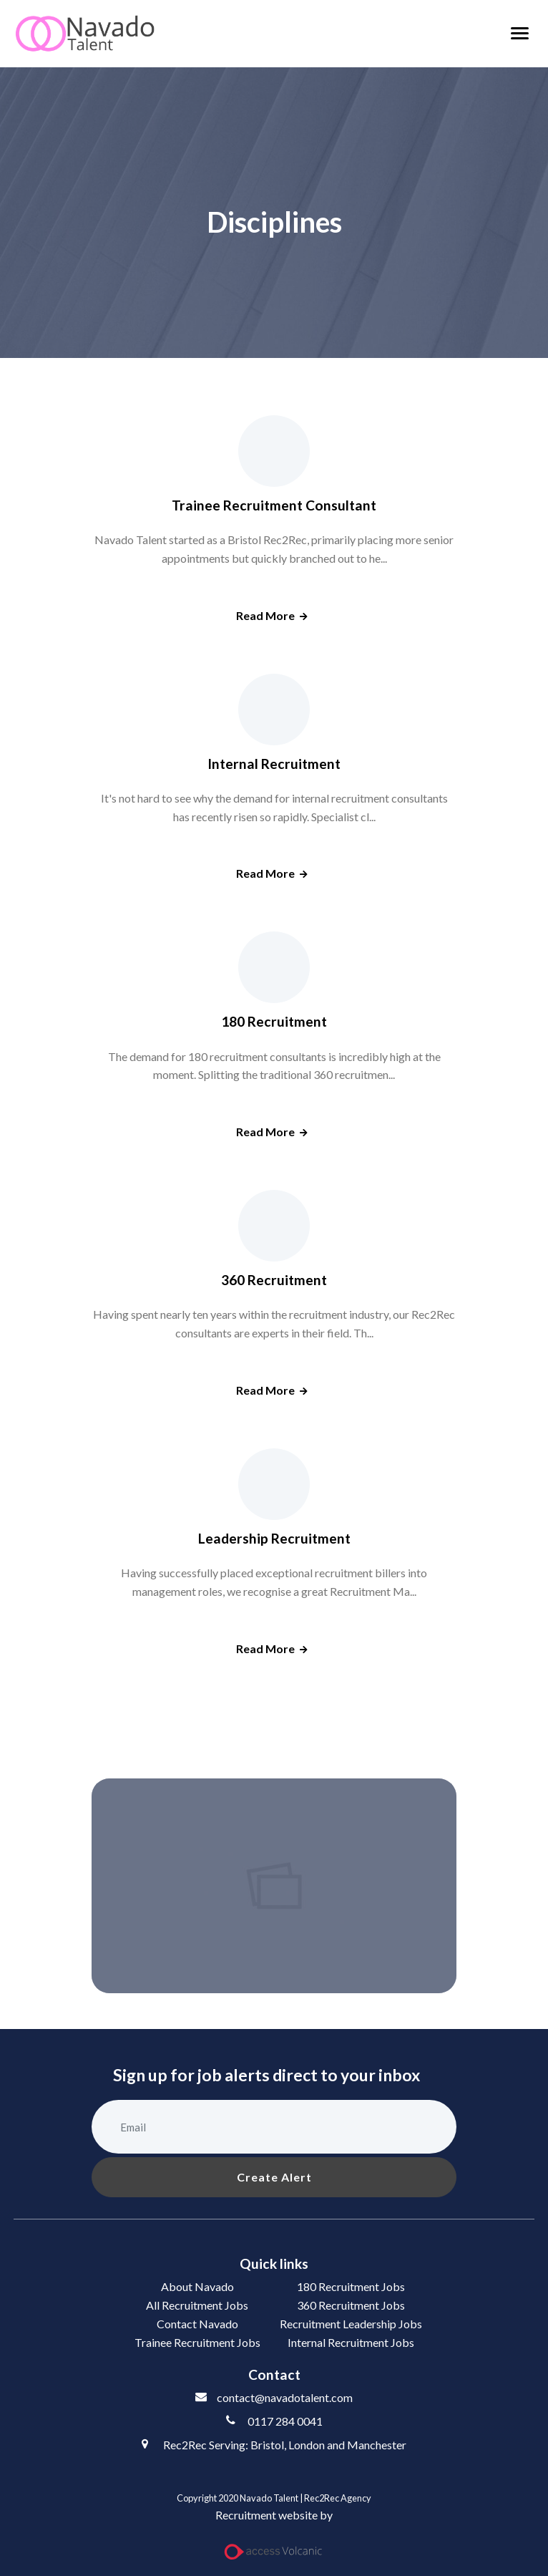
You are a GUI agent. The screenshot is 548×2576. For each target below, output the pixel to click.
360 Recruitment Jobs (351, 2305)
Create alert (274, 2177)
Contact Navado (197, 2323)
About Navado (197, 2286)
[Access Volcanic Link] (274, 2551)
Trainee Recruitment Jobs (197, 2342)
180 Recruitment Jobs (351, 2286)
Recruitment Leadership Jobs (351, 2323)
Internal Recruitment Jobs (351, 2342)
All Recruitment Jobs (197, 2305)
